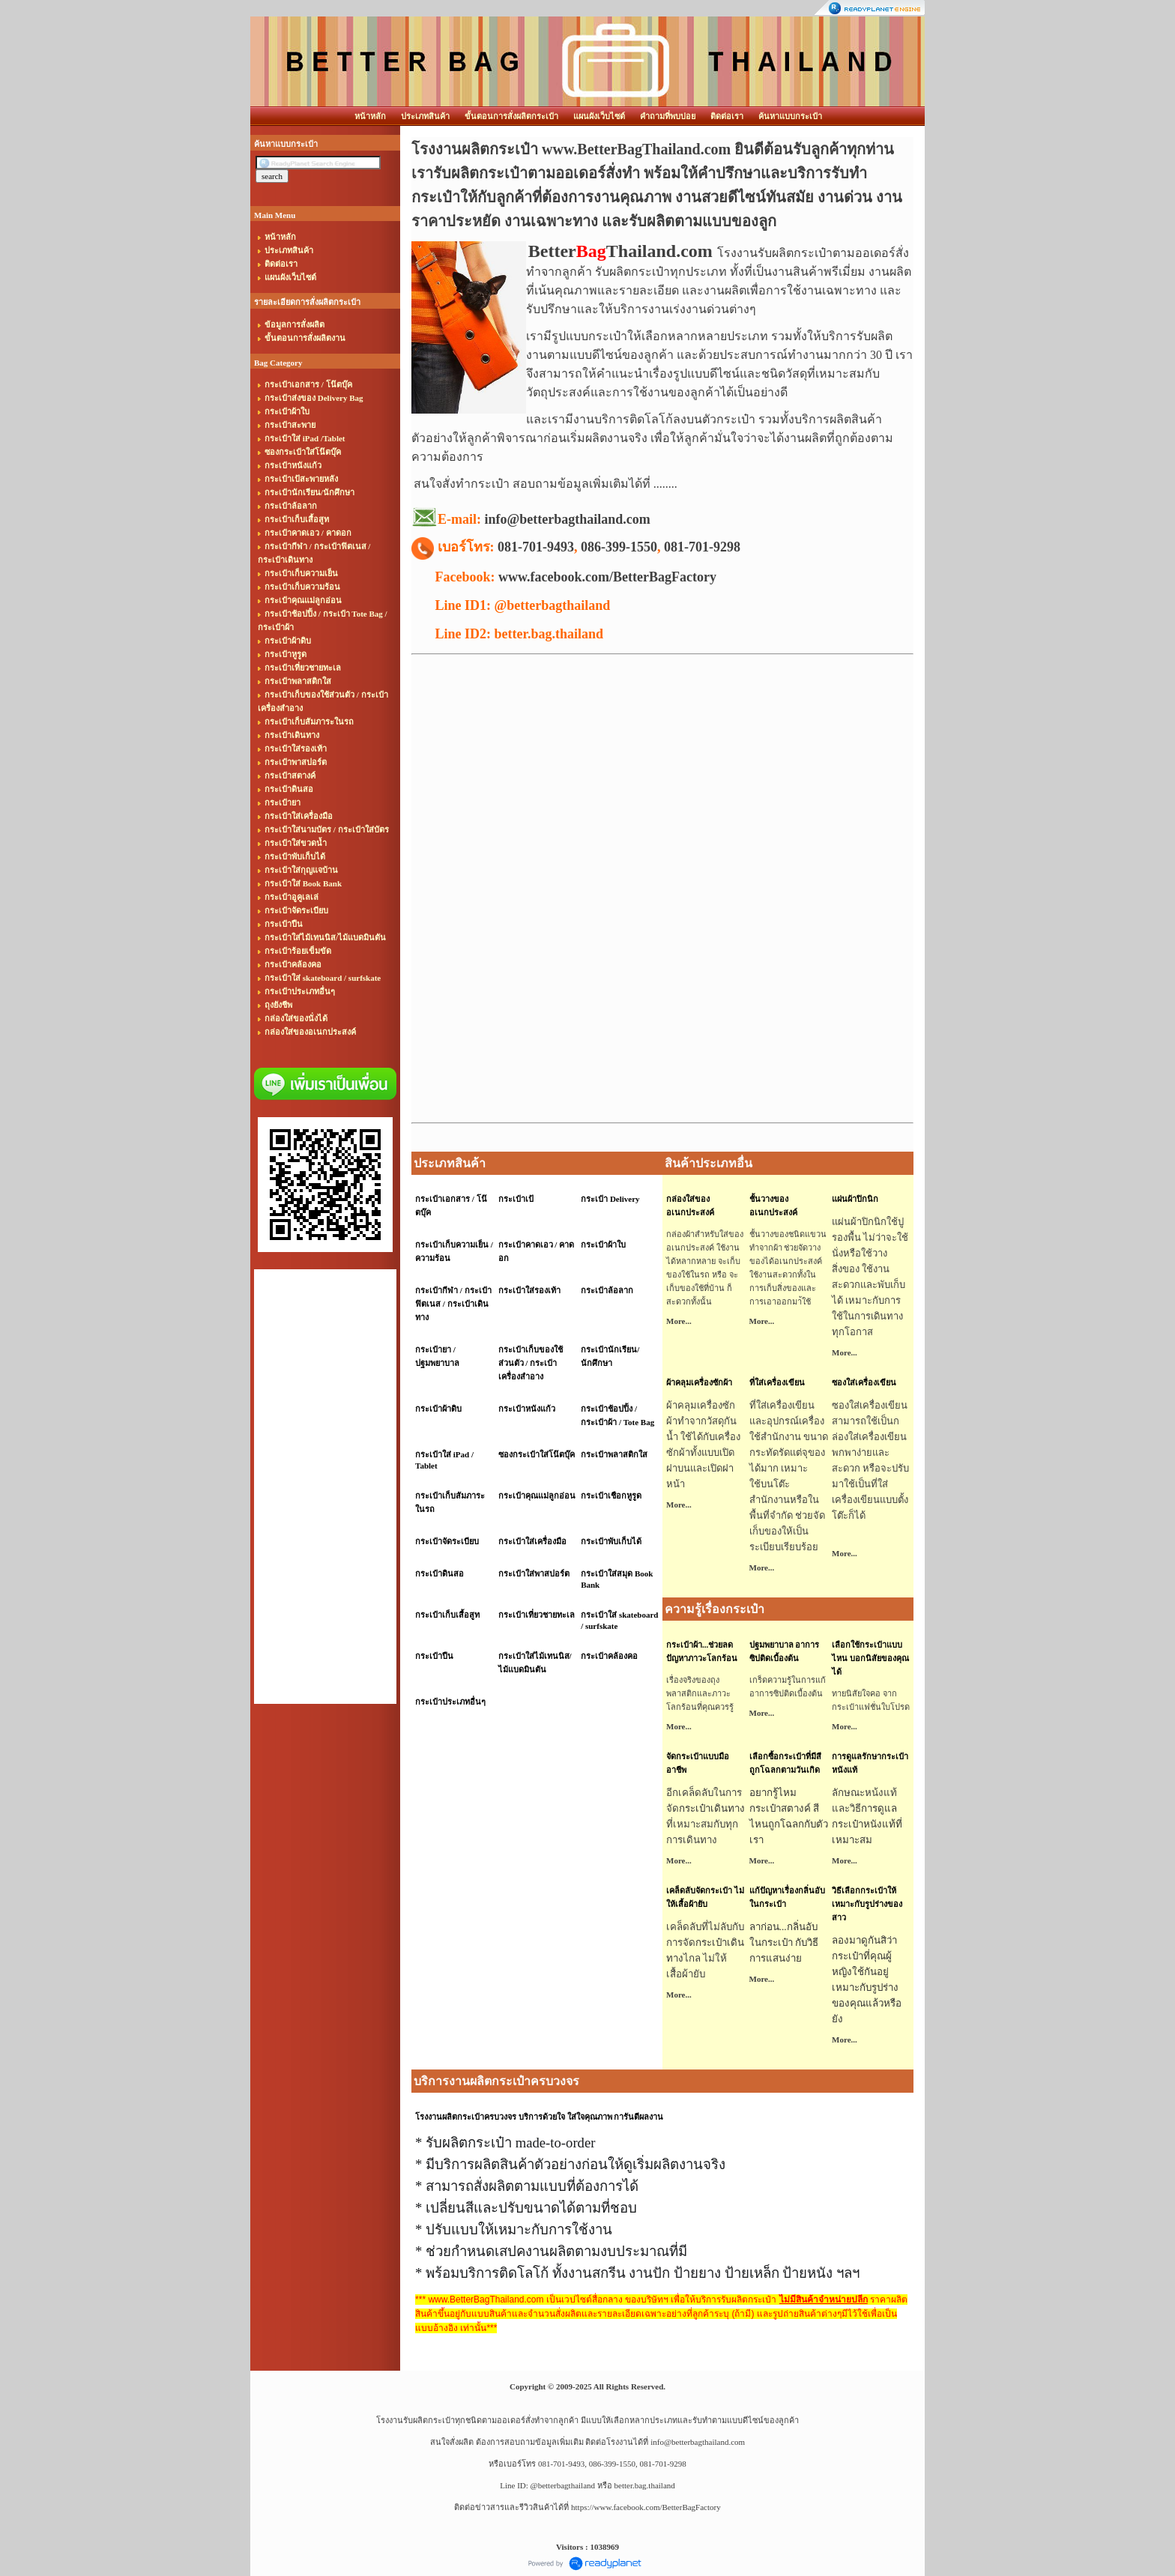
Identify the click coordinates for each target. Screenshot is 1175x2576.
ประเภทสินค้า (425, 116)
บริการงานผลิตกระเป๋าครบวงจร (496, 2081)
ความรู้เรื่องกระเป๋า (714, 1609)
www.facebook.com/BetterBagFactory (607, 576)
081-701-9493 (536, 546)
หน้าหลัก (370, 116)
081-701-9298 (702, 546)
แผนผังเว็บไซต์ (599, 116)
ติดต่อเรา (726, 116)
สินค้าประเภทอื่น (708, 1163)
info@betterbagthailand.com (697, 2441)
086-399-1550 (619, 546)
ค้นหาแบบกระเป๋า (790, 116)
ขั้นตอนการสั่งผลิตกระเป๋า (511, 116)
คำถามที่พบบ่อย (667, 116)
